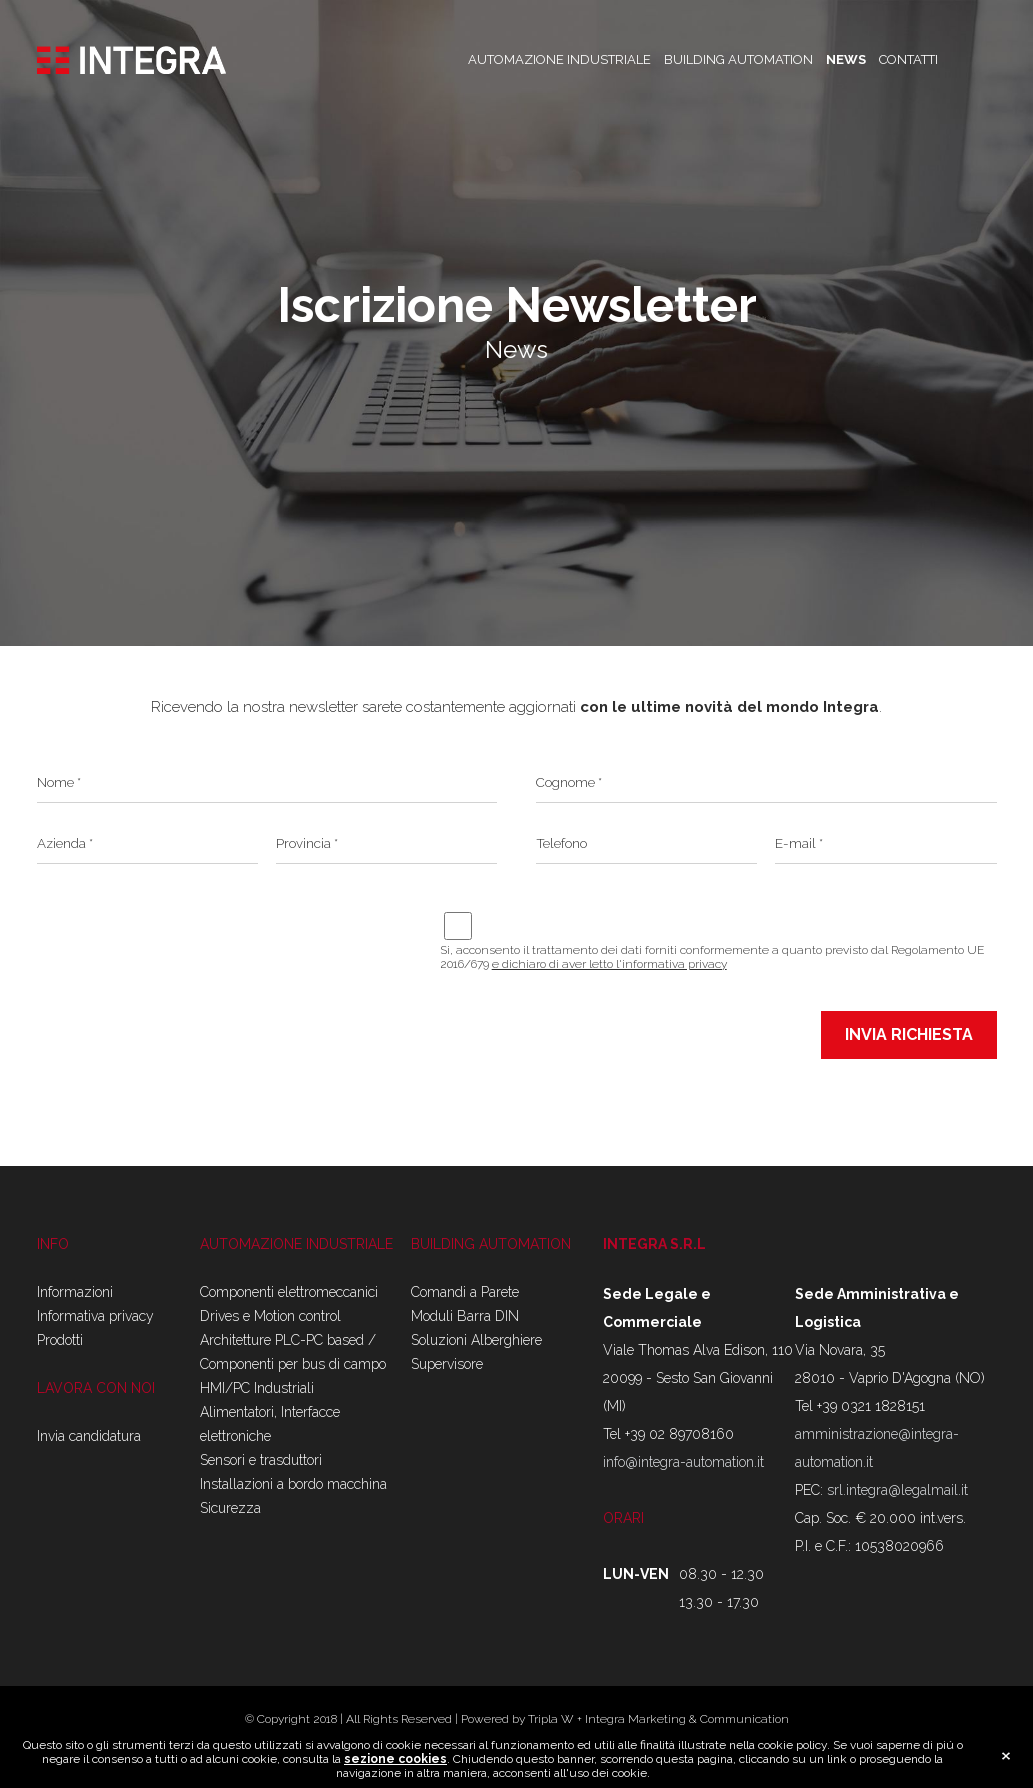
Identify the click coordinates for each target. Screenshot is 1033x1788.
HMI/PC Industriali (257, 1388)
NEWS (846, 59)
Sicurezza (230, 1508)
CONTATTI (908, 59)
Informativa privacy (95, 1316)
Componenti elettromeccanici (289, 1292)
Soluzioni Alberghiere (476, 1340)
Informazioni (75, 1292)
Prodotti (60, 1340)
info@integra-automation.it (683, 1462)
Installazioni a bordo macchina (293, 1484)
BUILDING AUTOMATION (738, 59)
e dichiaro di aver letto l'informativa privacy (609, 964)
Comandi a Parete (465, 1292)
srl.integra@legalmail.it (897, 1490)
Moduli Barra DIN (465, 1316)
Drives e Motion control (270, 1316)
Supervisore (447, 1364)
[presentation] (189, 924)
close (1006, 1756)
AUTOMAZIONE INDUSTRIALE (559, 59)
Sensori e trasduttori (261, 1460)
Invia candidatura (89, 1436)
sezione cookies (395, 1759)
